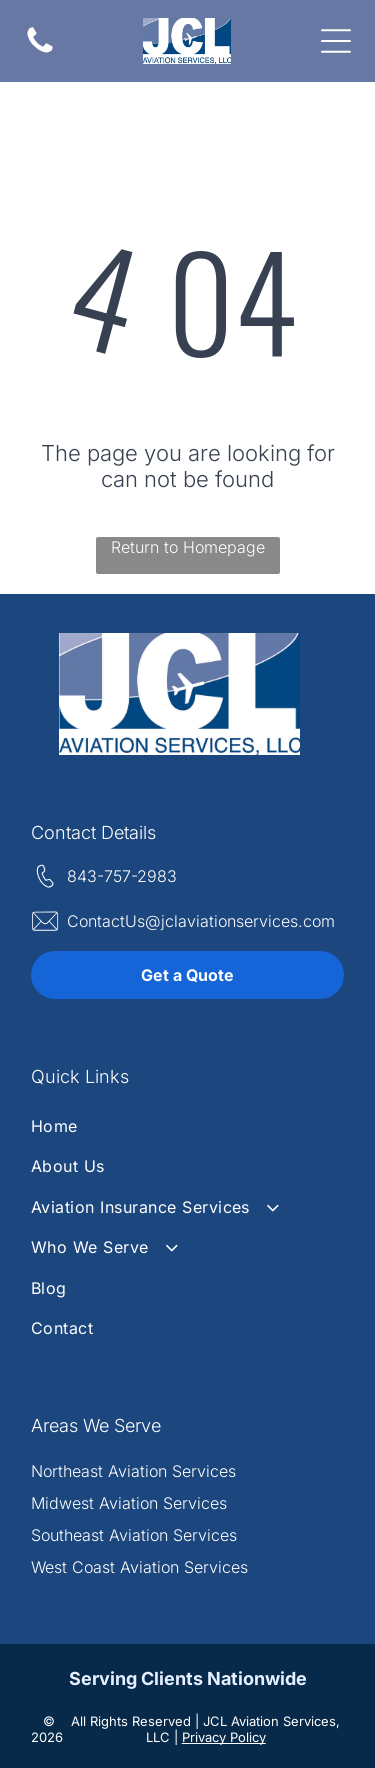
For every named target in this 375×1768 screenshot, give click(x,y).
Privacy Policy (224, 1737)
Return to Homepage (188, 547)
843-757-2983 (122, 876)
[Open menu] (336, 41)
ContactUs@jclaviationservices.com (201, 921)
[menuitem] (187, 1126)
